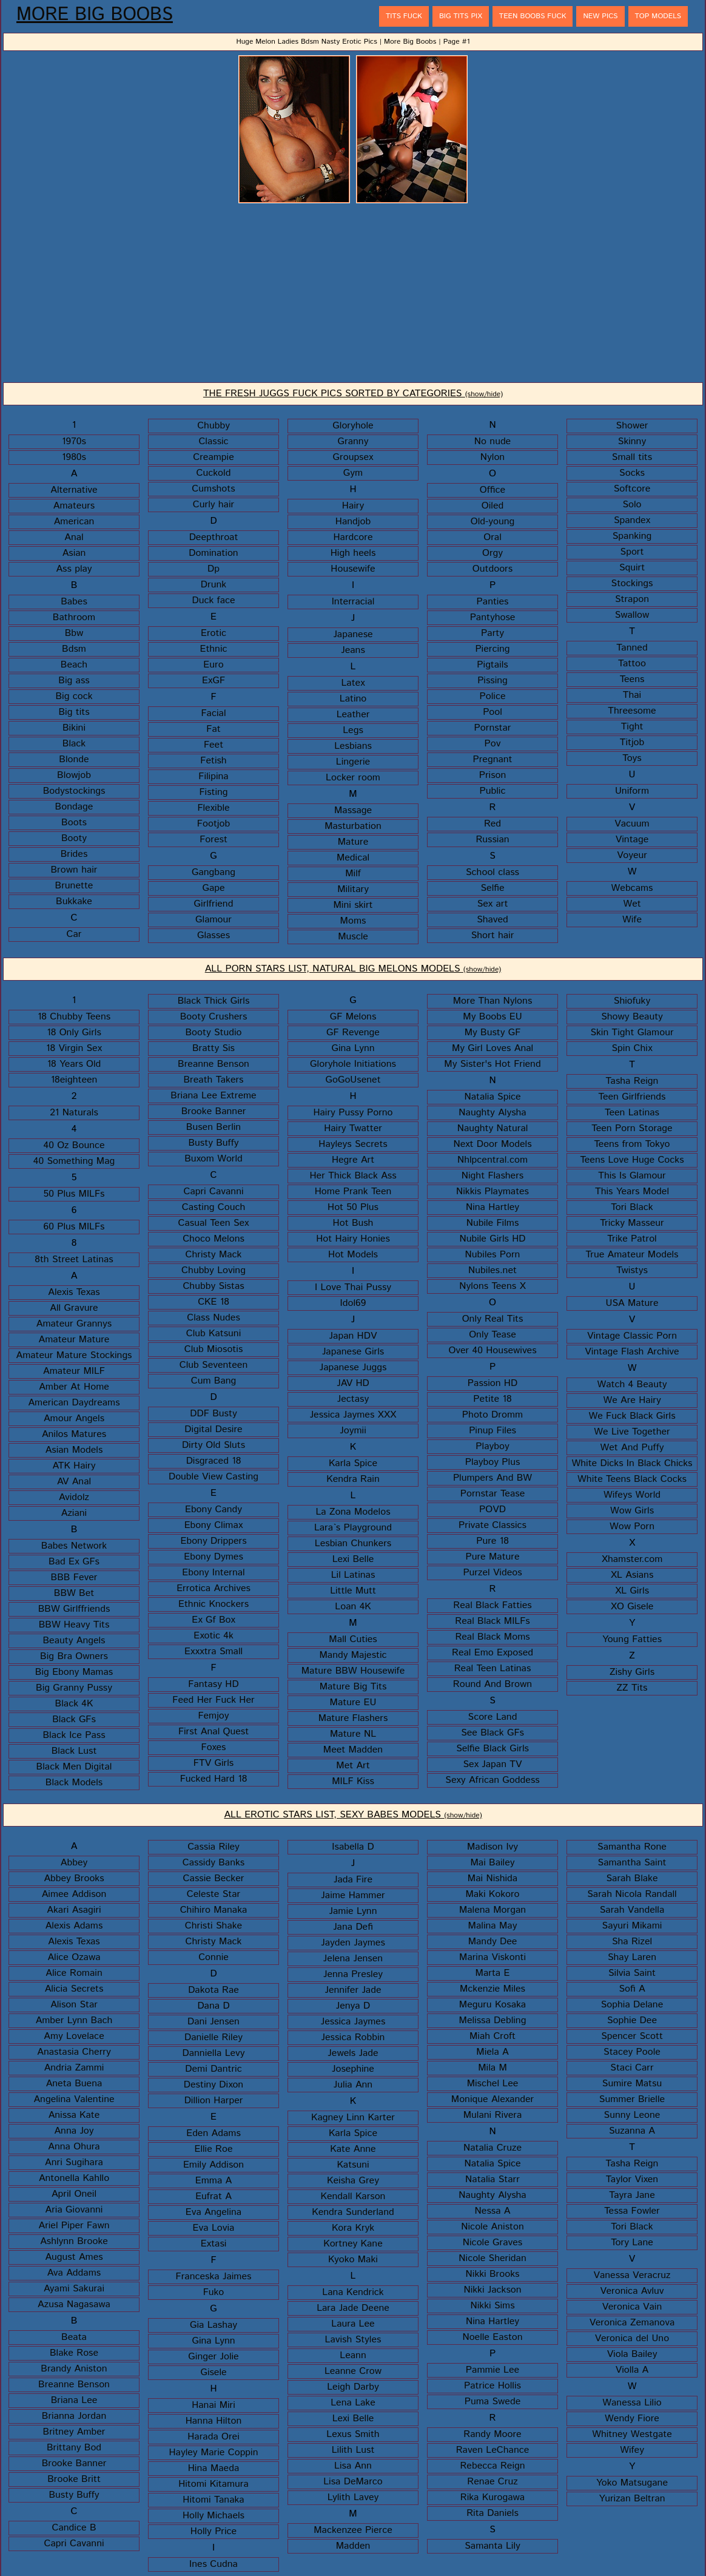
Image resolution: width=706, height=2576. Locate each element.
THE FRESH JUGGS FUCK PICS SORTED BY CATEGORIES (353, 394)
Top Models (658, 16)
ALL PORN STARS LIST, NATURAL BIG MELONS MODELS (353, 969)
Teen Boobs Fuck (532, 16)
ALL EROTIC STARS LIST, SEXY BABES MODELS (353, 1815)
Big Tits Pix (460, 16)
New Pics (600, 16)
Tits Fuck (404, 16)
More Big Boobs (94, 15)
